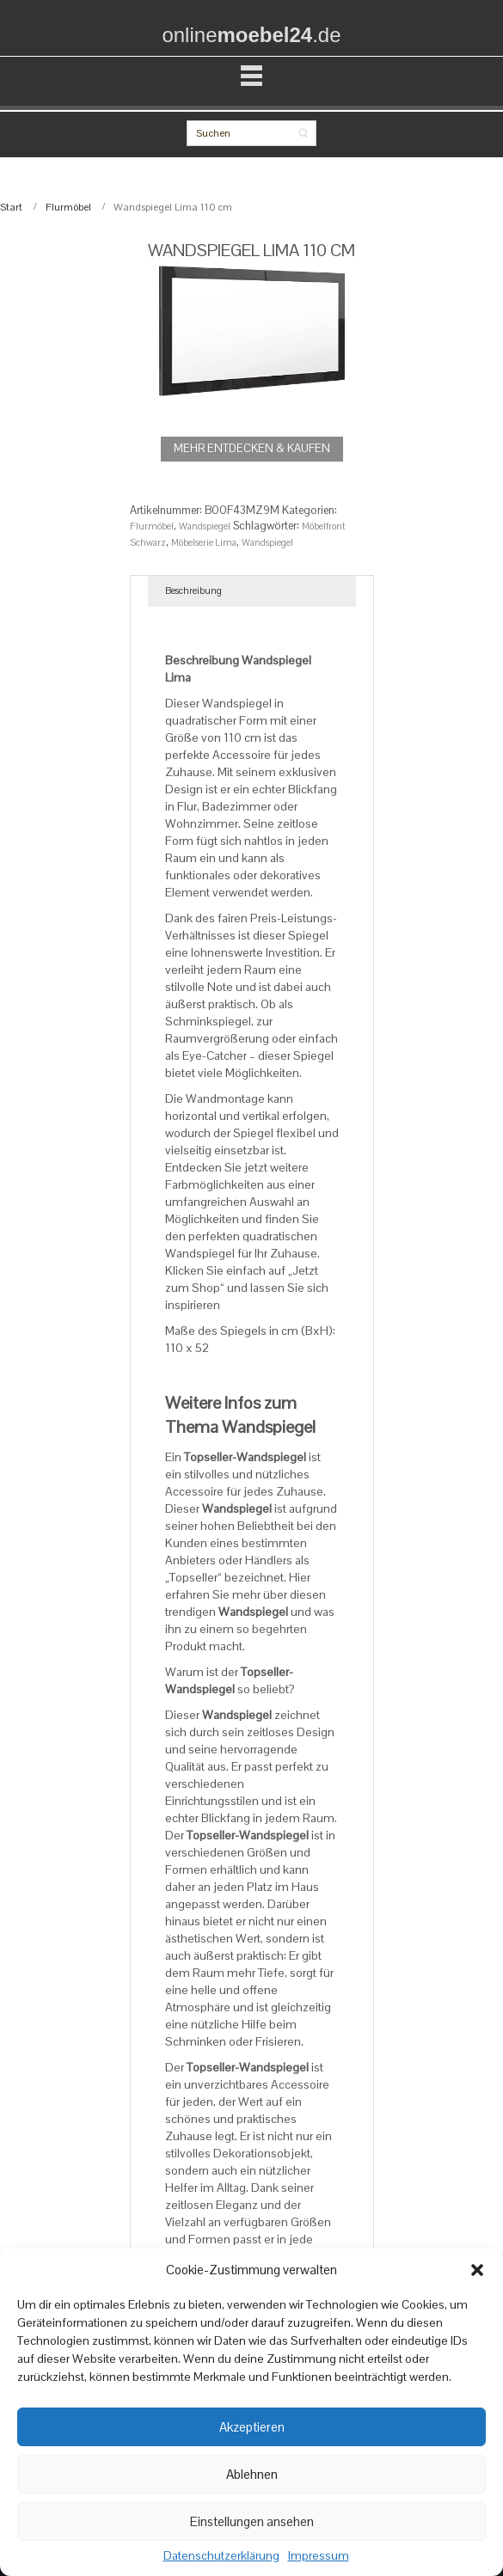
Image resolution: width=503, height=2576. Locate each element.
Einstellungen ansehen (252, 2521)
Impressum (318, 2556)
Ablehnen (252, 2474)
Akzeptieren (252, 2427)
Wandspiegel (204, 526)
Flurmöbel (68, 207)
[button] (477, 2270)
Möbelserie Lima (203, 542)
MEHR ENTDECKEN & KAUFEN (252, 448)
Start (11, 207)
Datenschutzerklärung (221, 2556)
